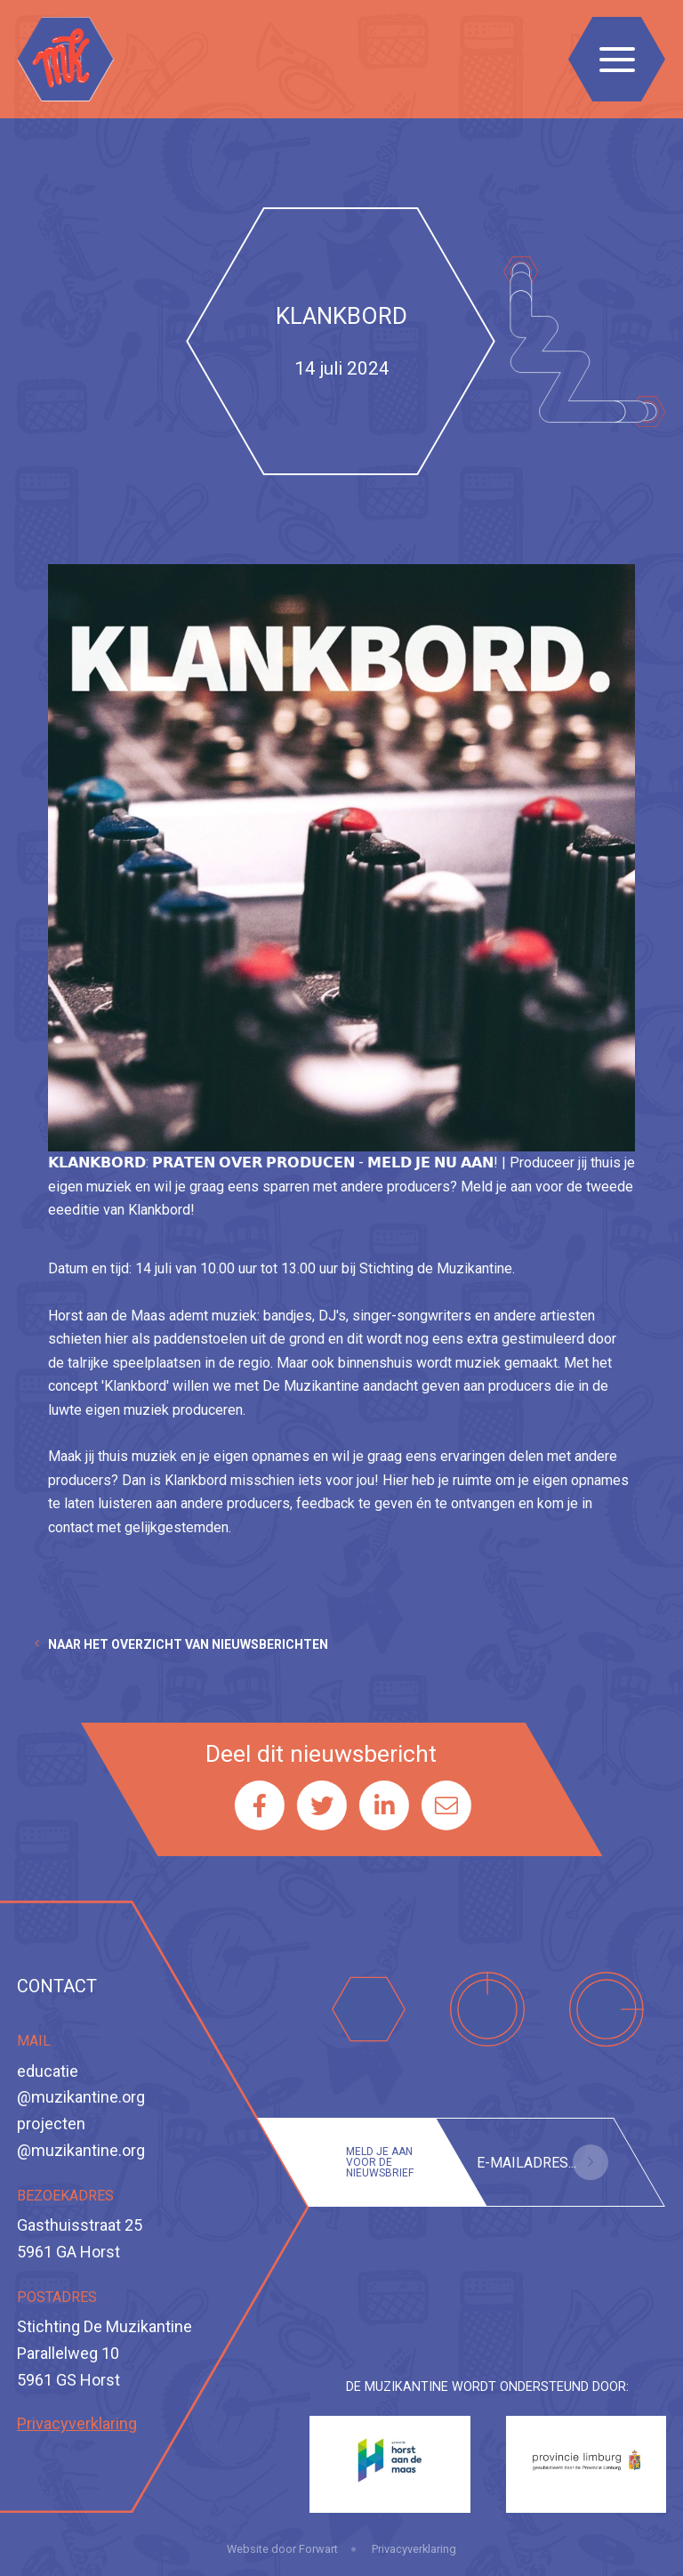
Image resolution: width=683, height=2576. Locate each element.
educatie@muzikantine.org (81, 2084)
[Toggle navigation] (616, 59)
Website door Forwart (282, 2549)
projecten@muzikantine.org (81, 2137)
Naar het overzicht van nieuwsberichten (188, 1644)
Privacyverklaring (77, 2423)
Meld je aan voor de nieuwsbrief (380, 2162)
